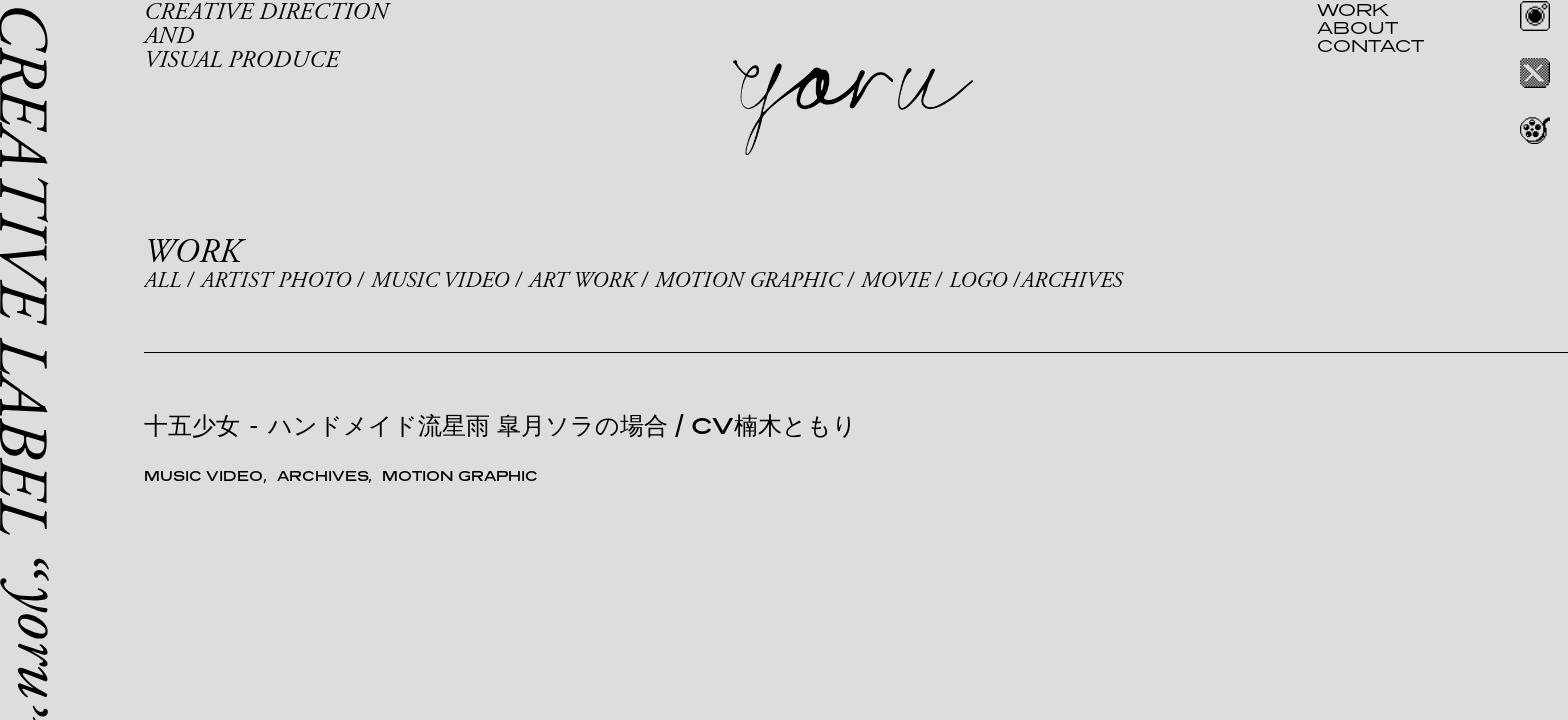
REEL (1535, 130)
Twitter (1535, 73)
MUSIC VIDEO (440, 281)
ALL (162, 281)
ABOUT (1357, 27)
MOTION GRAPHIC (748, 281)
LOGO (978, 281)
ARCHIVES (1071, 281)
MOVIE (895, 281)
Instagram (1535, 16)
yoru (853, 108)
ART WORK (582, 281)
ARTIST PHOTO (276, 281)
